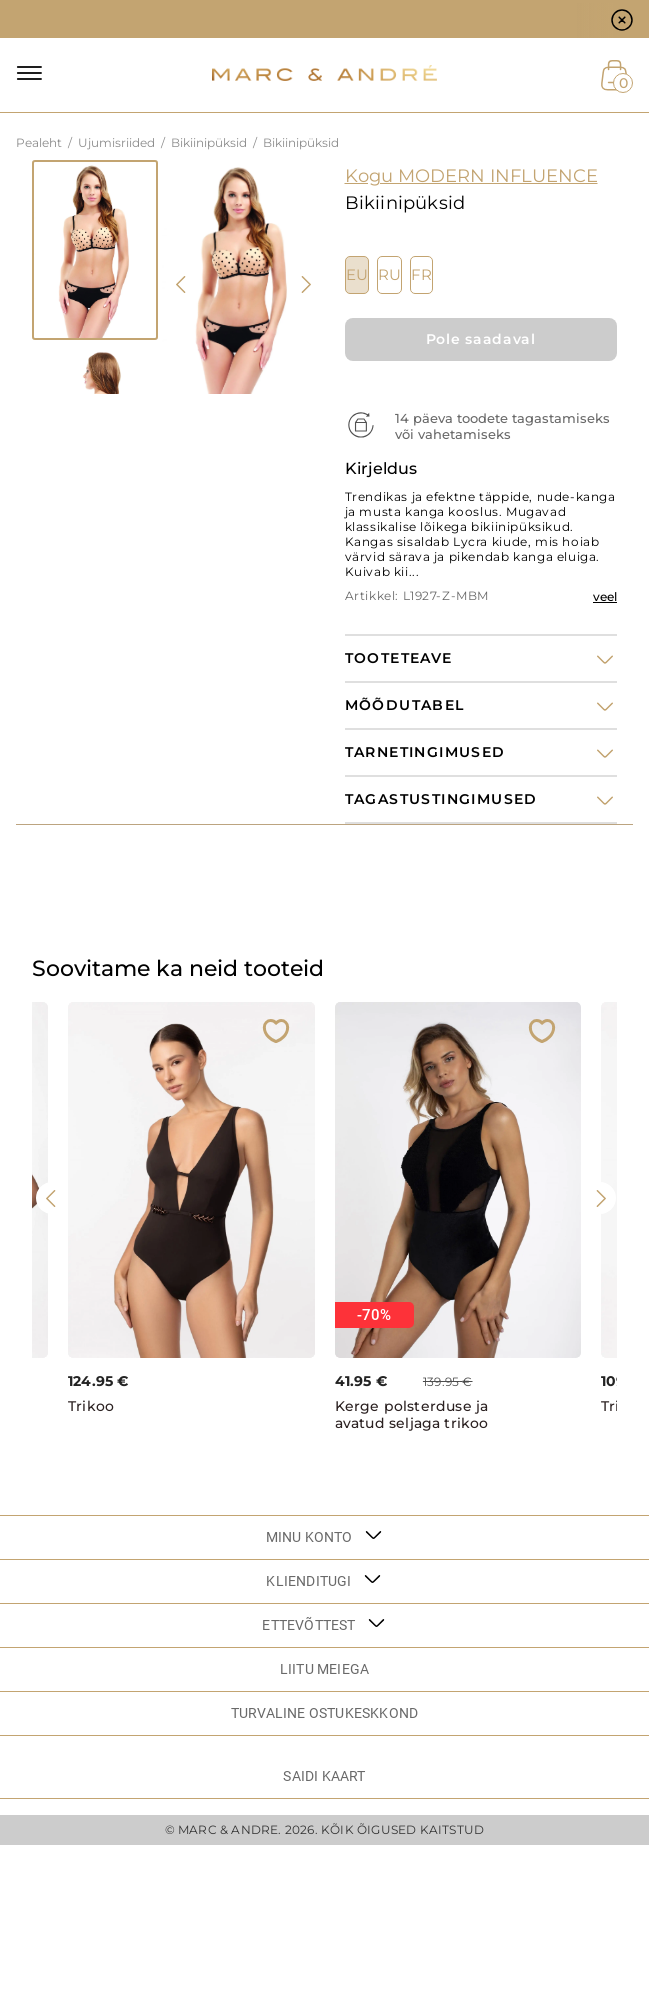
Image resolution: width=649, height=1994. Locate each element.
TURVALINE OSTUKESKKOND (324, 1713)
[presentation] (182, 284)
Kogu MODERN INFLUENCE (471, 176)
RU (389, 275)
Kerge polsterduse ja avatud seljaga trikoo (412, 1415)
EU (357, 275)
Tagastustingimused (441, 799)
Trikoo (91, 1406)
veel (605, 596)
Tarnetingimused (425, 752)
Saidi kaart (324, 1776)
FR (421, 275)
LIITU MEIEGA (324, 1669)
